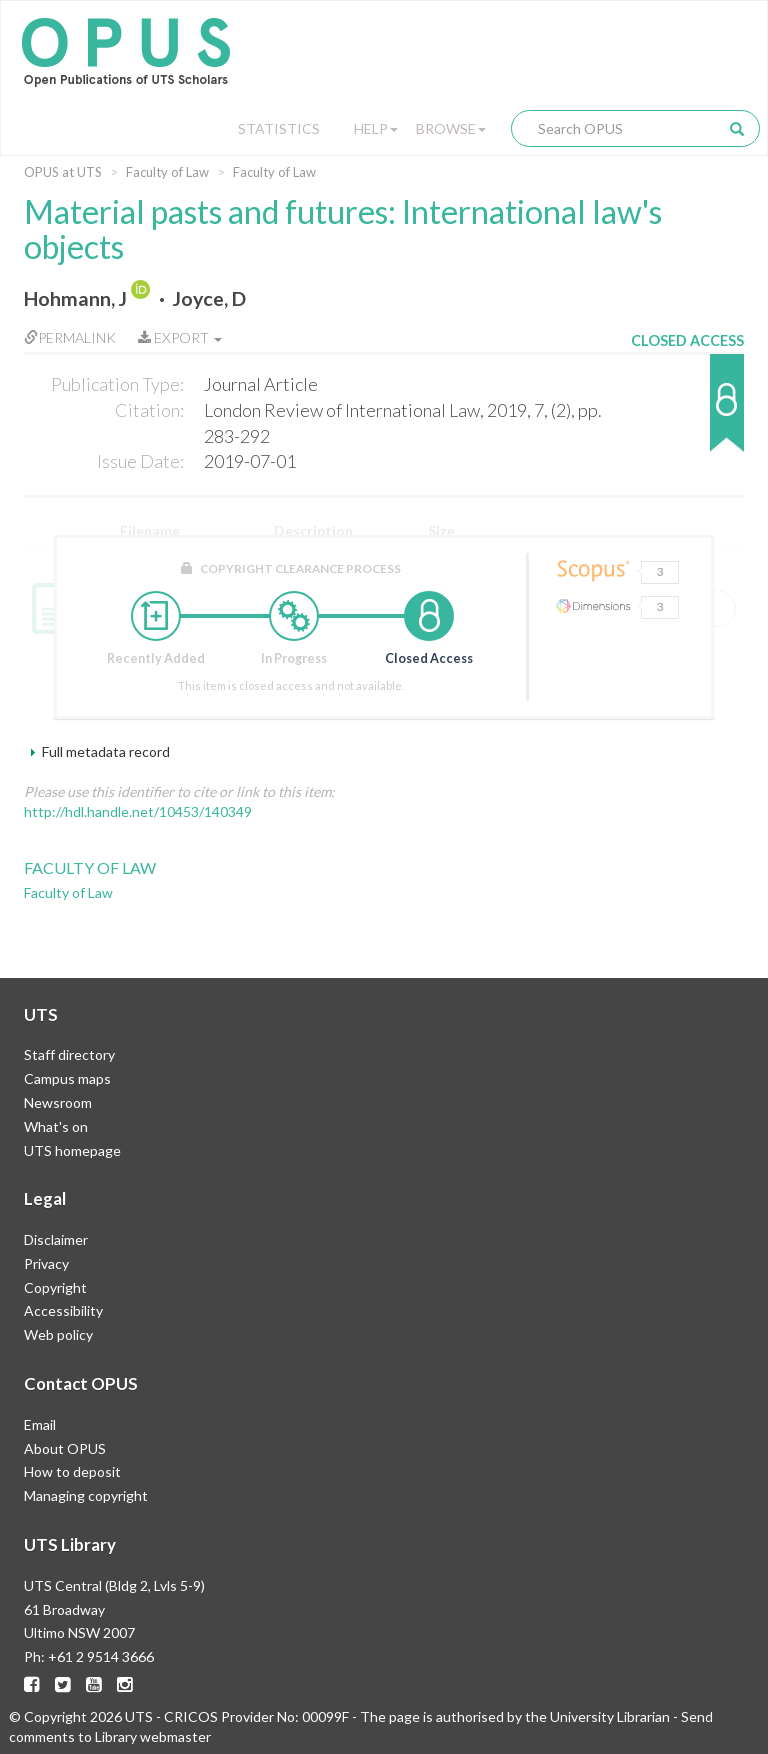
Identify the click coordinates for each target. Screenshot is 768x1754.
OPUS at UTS (63, 172)
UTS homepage (72, 1150)
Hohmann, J (75, 298)
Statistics (279, 128)
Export (180, 337)
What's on (56, 1126)
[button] (687, 412)
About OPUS (65, 1448)
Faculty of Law (167, 172)
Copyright (55, 1287)
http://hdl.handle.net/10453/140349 (138, 811)
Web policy (58, 1334)
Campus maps (67, 1078)
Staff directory (69, 1054)
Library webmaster (153, 1736)
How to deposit (72, 1471)
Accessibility (63, 1310)
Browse (451, 128)
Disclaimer (56, 1239)
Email (40, 1424)
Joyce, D (209, 298)
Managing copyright (86, 1495)
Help (376, 128)
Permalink (70, 337)
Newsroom (58, 1102)
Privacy (46, 1263)
